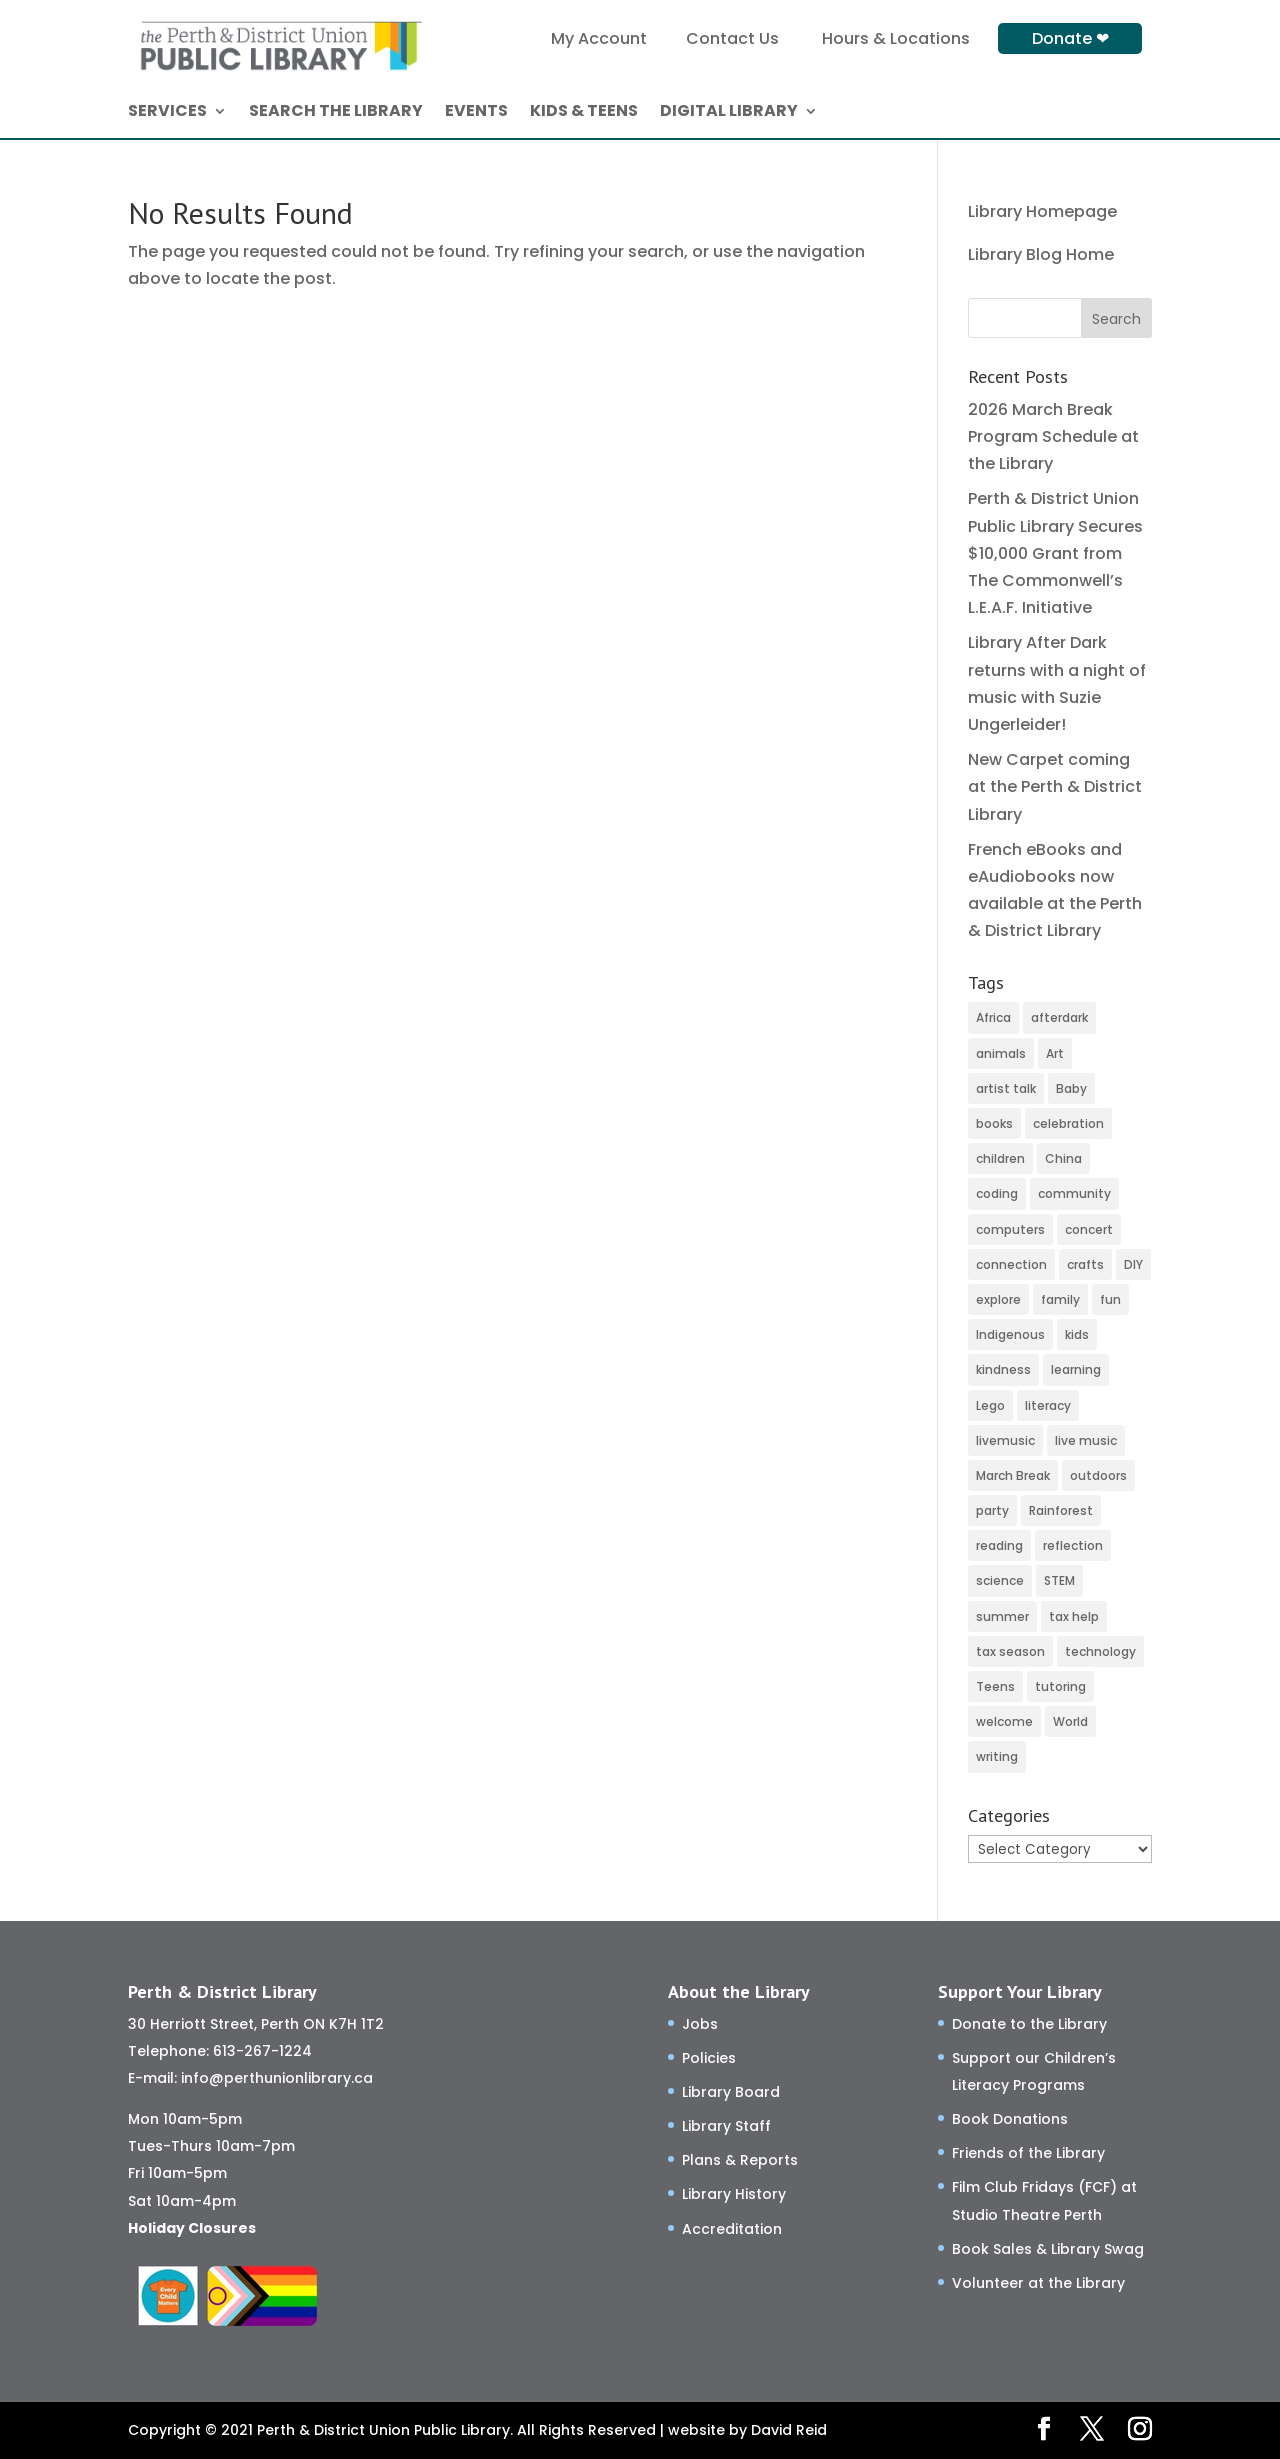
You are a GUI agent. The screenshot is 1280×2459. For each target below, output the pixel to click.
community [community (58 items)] (1074, 1193)
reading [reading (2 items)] (999, 1545)
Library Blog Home (1041, 254)
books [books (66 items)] (994, 1123)
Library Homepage (1042, 211)
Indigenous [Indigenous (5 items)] (1010, 1334)
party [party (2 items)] (992, 1510)
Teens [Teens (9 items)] (995, 1686)
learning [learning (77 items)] (1076, 1369)
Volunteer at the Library (1038, 2283)
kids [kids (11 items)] (1077, 1334)
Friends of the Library (1028, 2153)
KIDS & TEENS (584, 113)
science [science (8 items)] (1000, 1580)
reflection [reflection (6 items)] (1073, 1545)
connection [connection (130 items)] (1011, 1264)
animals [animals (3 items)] (1001, 1053)
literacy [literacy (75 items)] (1048, 1405)
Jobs (700, 2024)
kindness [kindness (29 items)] (1003, 1369)
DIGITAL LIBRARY (729, 113)
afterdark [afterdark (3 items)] (1059, 1017)
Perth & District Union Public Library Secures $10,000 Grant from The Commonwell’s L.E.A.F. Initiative (1055, 553)
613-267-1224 (262, 2051)
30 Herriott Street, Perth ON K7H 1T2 (256, 2024)
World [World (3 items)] (1070, 1721)
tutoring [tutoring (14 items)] (1060, 1686)
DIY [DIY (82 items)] (1133, 1264)
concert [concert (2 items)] (1089, 1229)
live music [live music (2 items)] (1086, 1440)
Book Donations (1010, 2119)
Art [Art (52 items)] (1055, 1053)
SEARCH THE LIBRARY (336, 113)
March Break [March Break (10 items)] (1013, 1475)
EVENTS (476, 113)
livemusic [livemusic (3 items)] (1005, 1440)
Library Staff (726, 2126)
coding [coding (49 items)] (997, 1193)
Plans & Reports (740, 2160)
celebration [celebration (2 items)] (1068, 1123)
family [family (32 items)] (1060, 1299)
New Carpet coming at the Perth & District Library (1055, 786)
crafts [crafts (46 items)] (1085, 1264)
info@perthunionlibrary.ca (277, 2078)
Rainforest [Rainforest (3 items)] (1061, 1510)
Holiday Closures (192, 2228)
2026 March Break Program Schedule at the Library (1053, 436)
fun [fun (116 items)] (1110, 1299)
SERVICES (167, 113)
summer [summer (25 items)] (1002, 1616)
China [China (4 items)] (1063, 1158)
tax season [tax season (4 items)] (1010, 1651)
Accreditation (732, 2229)
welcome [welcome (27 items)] (1004, 1721)
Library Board (731, 2092)
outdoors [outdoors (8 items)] (1098, 1475)
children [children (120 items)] (1000, 1158)
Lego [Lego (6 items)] (990, 1405)
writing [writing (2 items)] (997, 1756)
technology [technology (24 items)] (1100, 1651)
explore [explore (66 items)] (998, 1299)
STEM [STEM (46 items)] (1059, 1580)
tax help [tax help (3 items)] (1074, 1616)
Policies (709, 2058)
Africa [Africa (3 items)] (993, 1017)
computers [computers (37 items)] (1010, 1229)
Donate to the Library (1029, 2024)
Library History (734, 2194)
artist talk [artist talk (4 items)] (1006, 1088)
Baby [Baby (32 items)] (1071, 1088)
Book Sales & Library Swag (1048, 2249)
